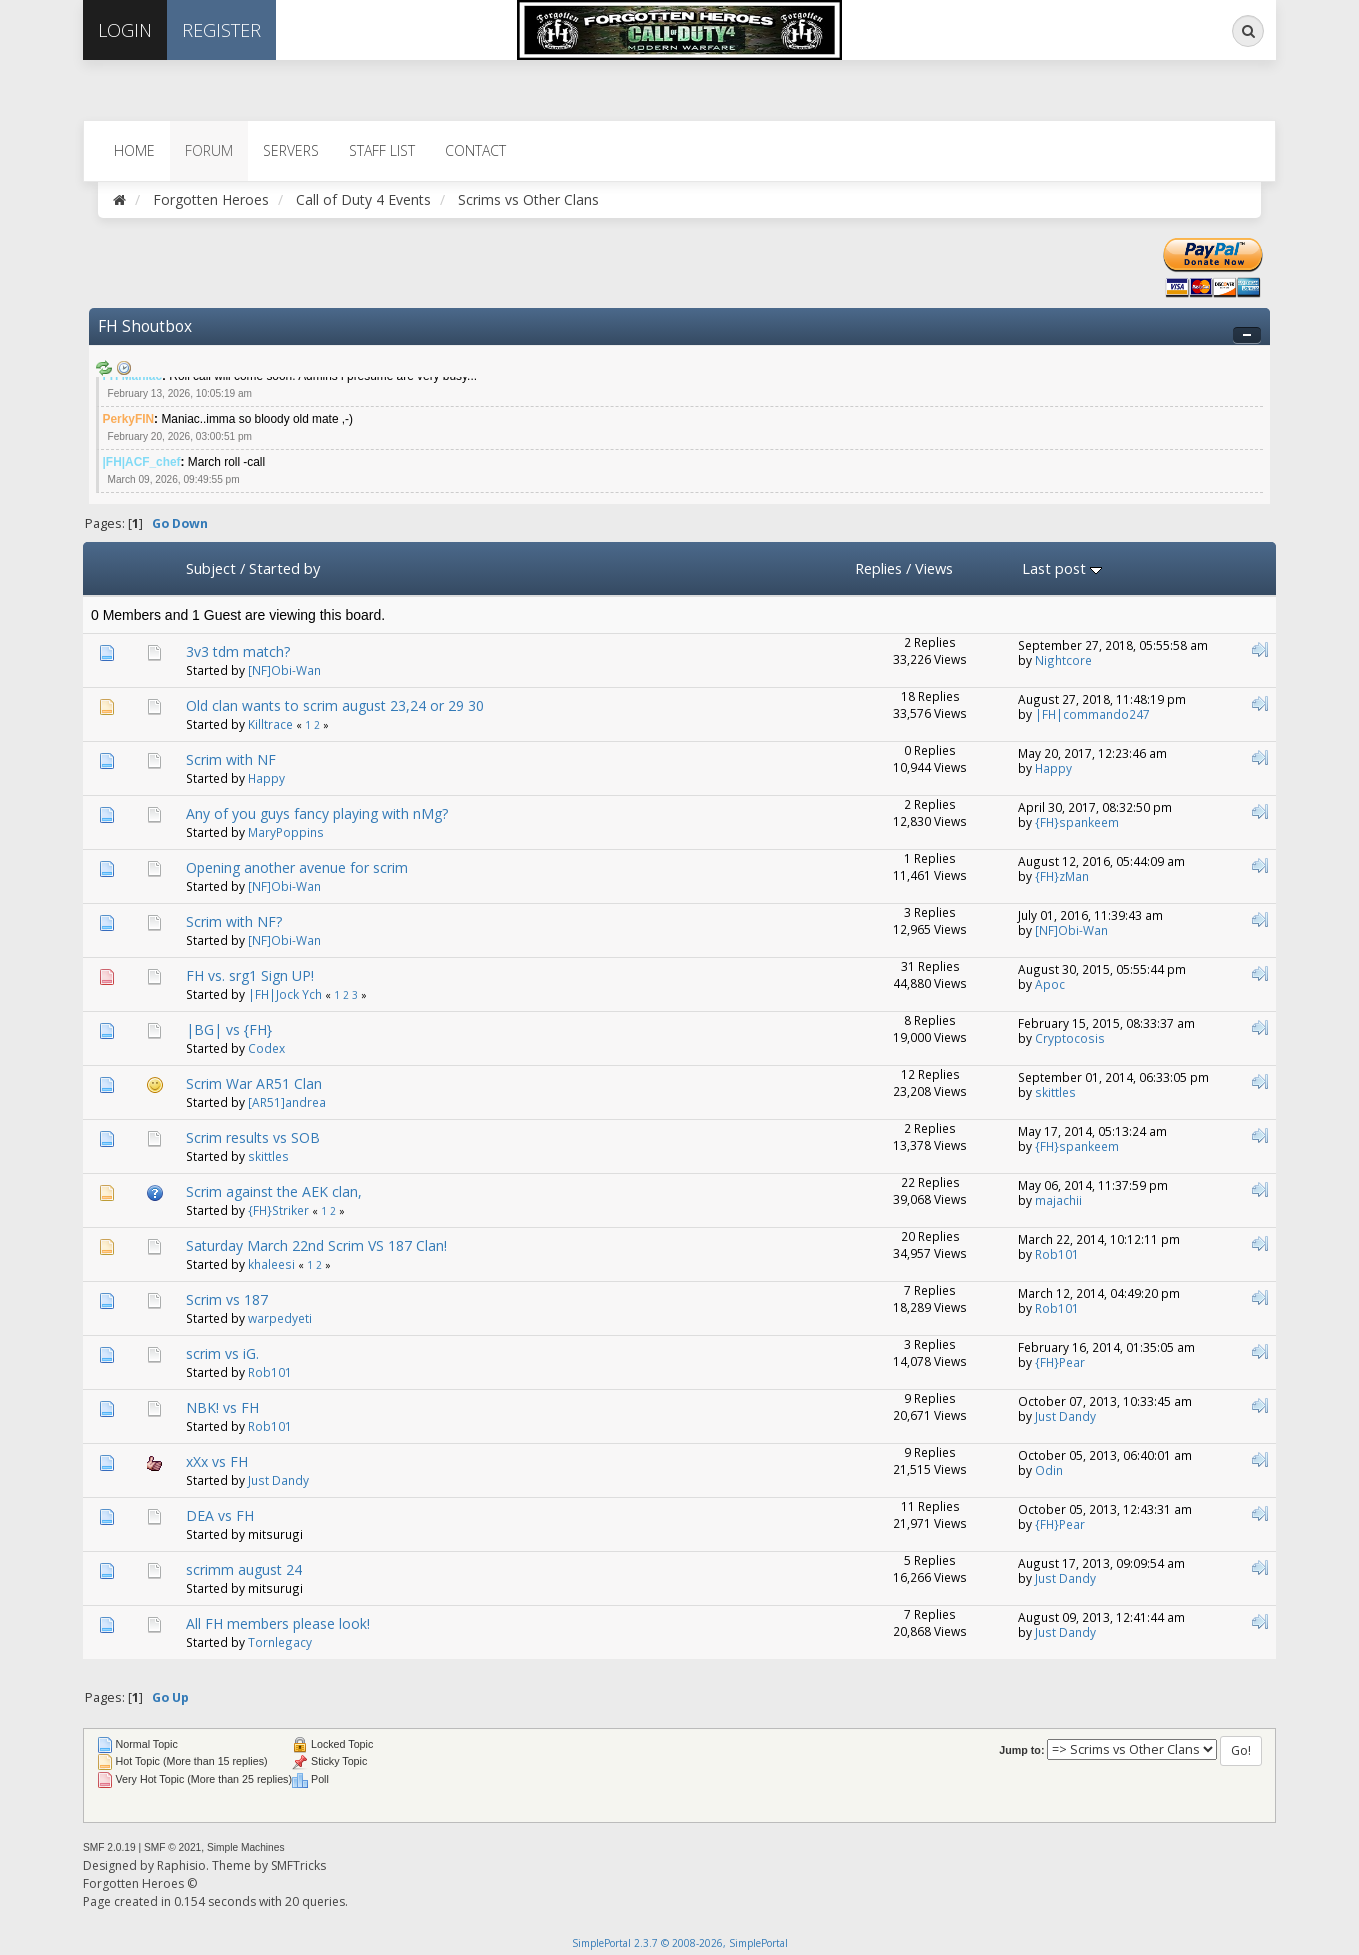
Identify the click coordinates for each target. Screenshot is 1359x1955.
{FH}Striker (278, 1210)
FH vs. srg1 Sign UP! (250, 975)
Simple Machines (246, 1847)
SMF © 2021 (172, 1847)
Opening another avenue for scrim (297, 867)
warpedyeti (280, 1318)
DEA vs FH (220, 1515)
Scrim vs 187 (227, 1299)
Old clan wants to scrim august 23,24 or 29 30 (335, 705)
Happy (266, 778)
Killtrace (270, 724)
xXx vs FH (217, 1461)
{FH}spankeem (1077, 822)
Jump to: (1021, 1750)
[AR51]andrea (287, 1102)
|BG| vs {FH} (229, 1029)
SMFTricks (298, 1865)
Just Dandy (1065, 1416)
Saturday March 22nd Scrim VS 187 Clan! (316, 1245)
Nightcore (1063, 660)
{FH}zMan (1062, 876)
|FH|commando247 (1092, 714)
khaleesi (271, 1264)
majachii (1058, 1200)
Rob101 (1057, 1254)
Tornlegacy (280, 1642)
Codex (266, 1048)
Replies (878, 568)
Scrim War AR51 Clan (254, 1083)
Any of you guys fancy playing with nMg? (317, 813)
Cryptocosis (1070, 1038)
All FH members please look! (278, 1623)
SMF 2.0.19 (109, 1847)
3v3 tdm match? (238, 651)
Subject (211, 568)
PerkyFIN (129, 419)
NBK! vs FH (222, 1407)
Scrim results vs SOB (253, 1137)
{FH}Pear (1060, 1362)
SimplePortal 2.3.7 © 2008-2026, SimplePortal (680, 1943)
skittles (1055, 1092)
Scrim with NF (231, 759)
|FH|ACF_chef (142, 462)
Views (934, 568)
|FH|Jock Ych (285, 994)
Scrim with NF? (234, 921)
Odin (1049, 1470)
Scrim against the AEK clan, (274, 1191)
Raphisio (181, 1865)
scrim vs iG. (222, 1353)
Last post (1062, 568)
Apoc (1050, 984)
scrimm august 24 (244, 1569)
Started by (284, 568)
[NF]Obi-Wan (284, 670)
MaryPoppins (286, 832)
